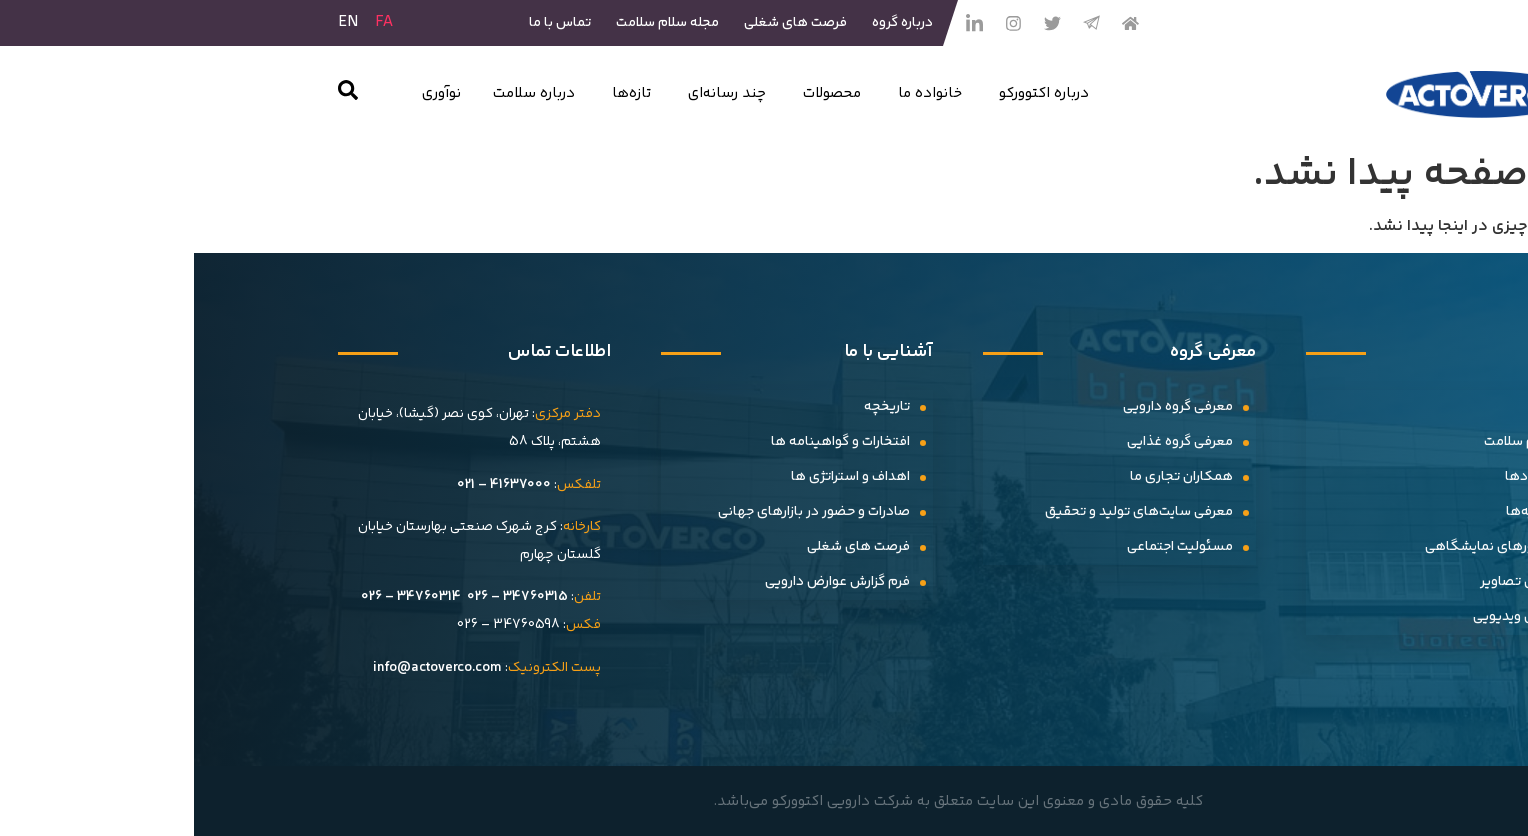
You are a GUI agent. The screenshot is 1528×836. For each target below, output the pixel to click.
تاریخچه (693, 407)
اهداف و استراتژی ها (656, 477)
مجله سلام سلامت (473, 23)
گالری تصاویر (1323, 582)
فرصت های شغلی (601, 23)
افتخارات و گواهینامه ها (646, 442)
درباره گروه (708, 23)
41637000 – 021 (310, 485)
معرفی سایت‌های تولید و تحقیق (945, 512)
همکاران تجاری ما (987, 477)
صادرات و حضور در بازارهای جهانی (620, 512)
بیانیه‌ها (1336, 512)
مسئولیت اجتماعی (986, 547)
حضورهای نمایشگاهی (1296, 547)
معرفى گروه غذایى (986, 442)
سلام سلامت (1325, 442)
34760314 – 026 (217, 597)
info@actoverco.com (243, 668)
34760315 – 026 (323, 597)
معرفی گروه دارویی (984, 407)
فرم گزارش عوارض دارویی (643, 582)
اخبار (1348, 407)
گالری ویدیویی (1320, 617)
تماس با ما (366, 23)
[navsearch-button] (154, 94)
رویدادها (1336, 477)
